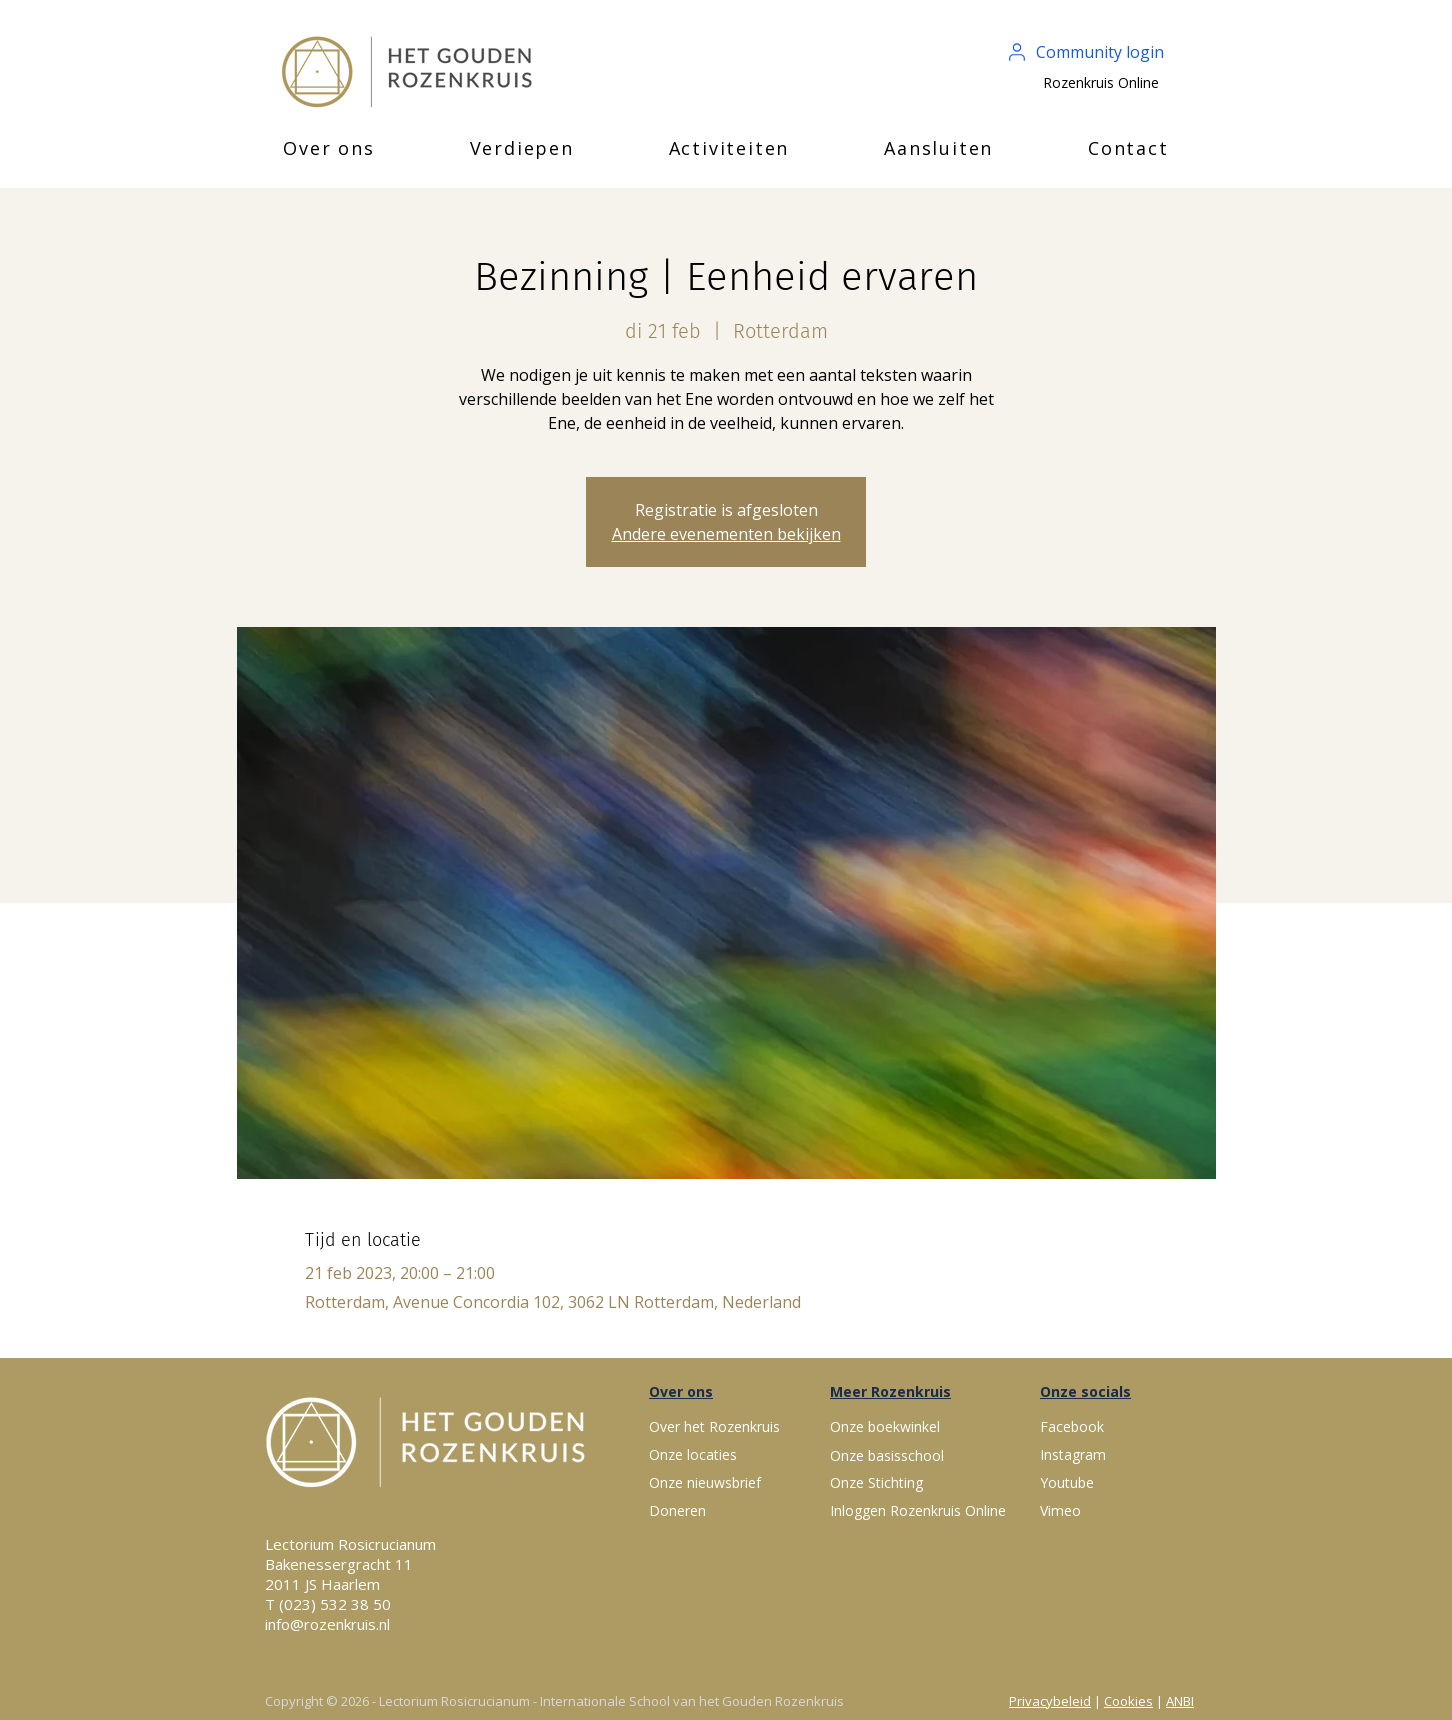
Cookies (1128, 1701)
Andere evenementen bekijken (726, 534)
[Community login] (1087, 52)
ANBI (1180, 1701)
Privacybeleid (1050, 1701)
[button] (329, 148)
